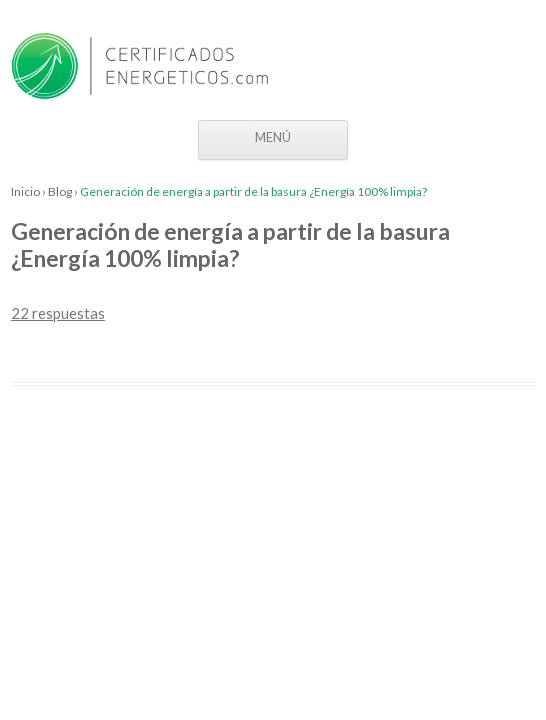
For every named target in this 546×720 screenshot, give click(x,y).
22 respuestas (58, 313)
